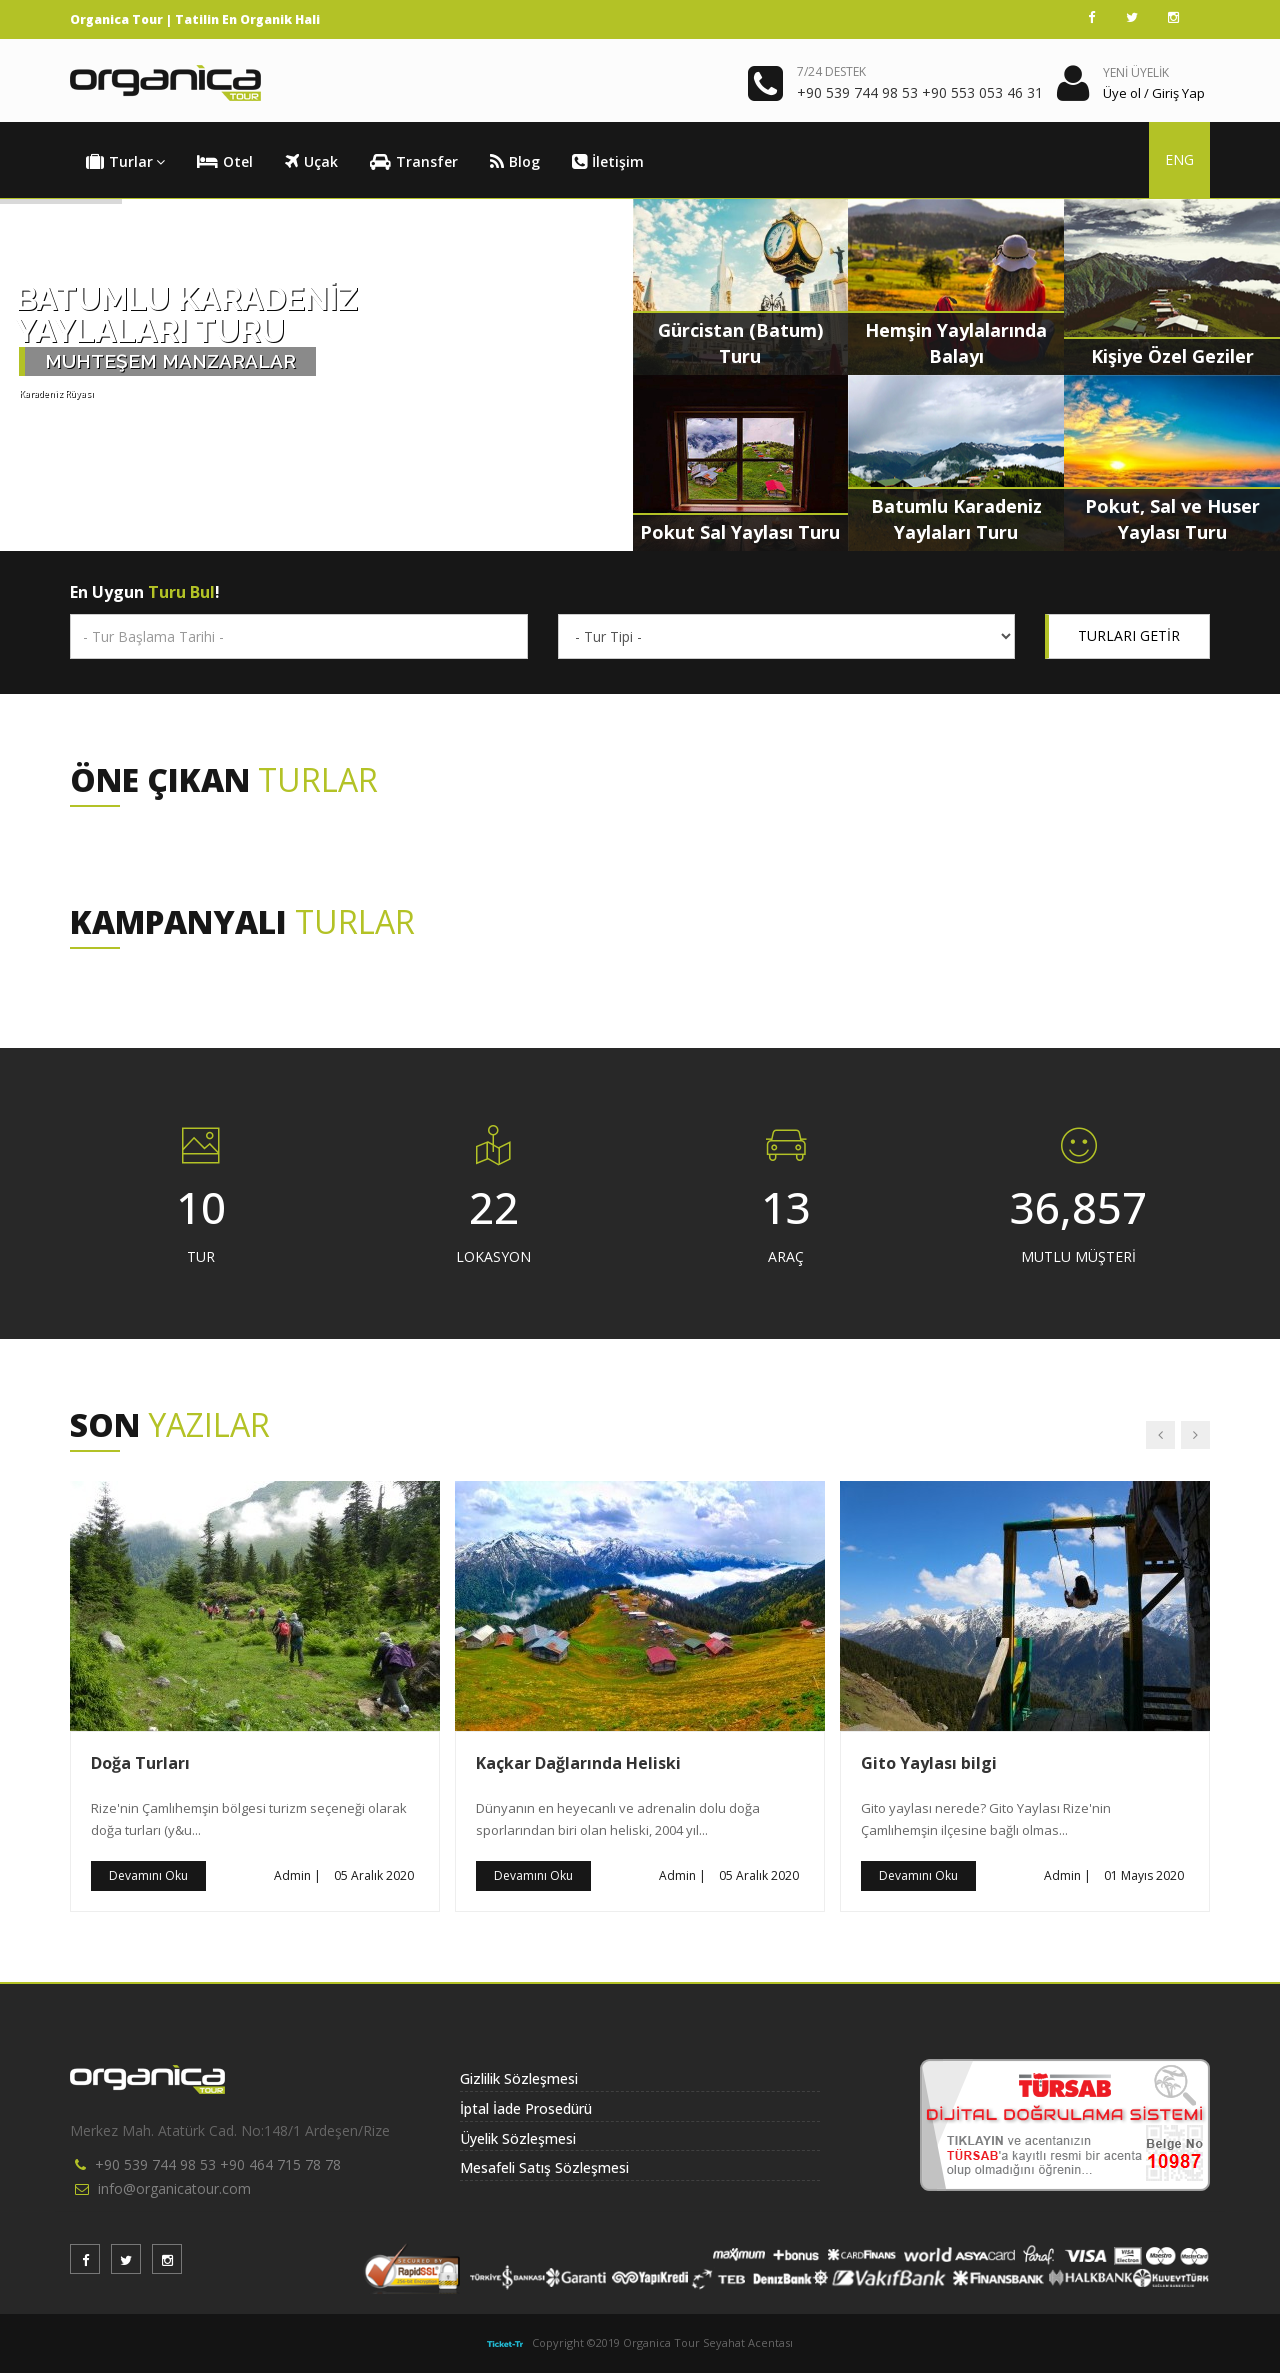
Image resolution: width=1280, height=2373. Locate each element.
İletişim (608, 162)
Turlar (125, 162)
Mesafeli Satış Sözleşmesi (544, 2167)
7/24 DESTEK (831, 71)
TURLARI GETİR (1129, 635)
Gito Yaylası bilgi (929, 1763)
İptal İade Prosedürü (526, 2108)
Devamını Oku (148, 1875)
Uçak (311, 162)
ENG (1179, 159)
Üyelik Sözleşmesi (518, 2138)
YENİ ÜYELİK (1136, 72)
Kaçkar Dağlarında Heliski (578, 1763)
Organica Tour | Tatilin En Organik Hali (195, 19)
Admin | (297, 1875)
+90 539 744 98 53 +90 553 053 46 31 (920, 92)
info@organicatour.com (174, 2188)
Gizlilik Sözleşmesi (519, 2078)
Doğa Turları (140, 1763)
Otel (225, 162)
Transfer (414, 162)
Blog (515, 162)
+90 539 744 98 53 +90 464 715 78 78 (218, 2164)
